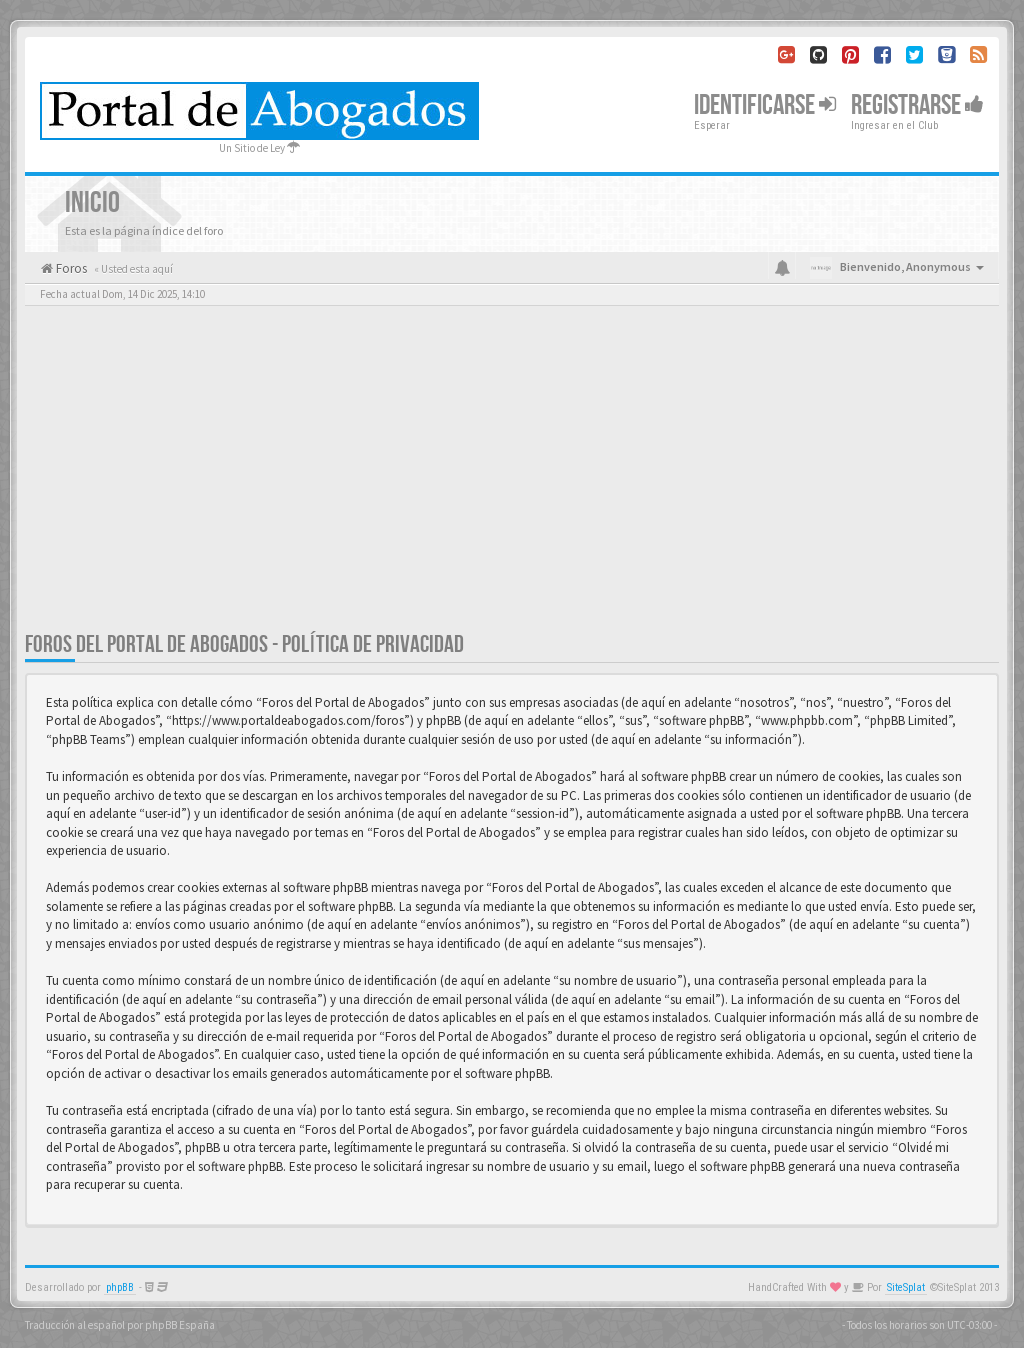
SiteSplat (906, 1287)
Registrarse (917, 105)
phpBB (120, 1287)
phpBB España (180, 1325)
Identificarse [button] (765, 105)
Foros (70, 268)
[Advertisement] (512, 480)
